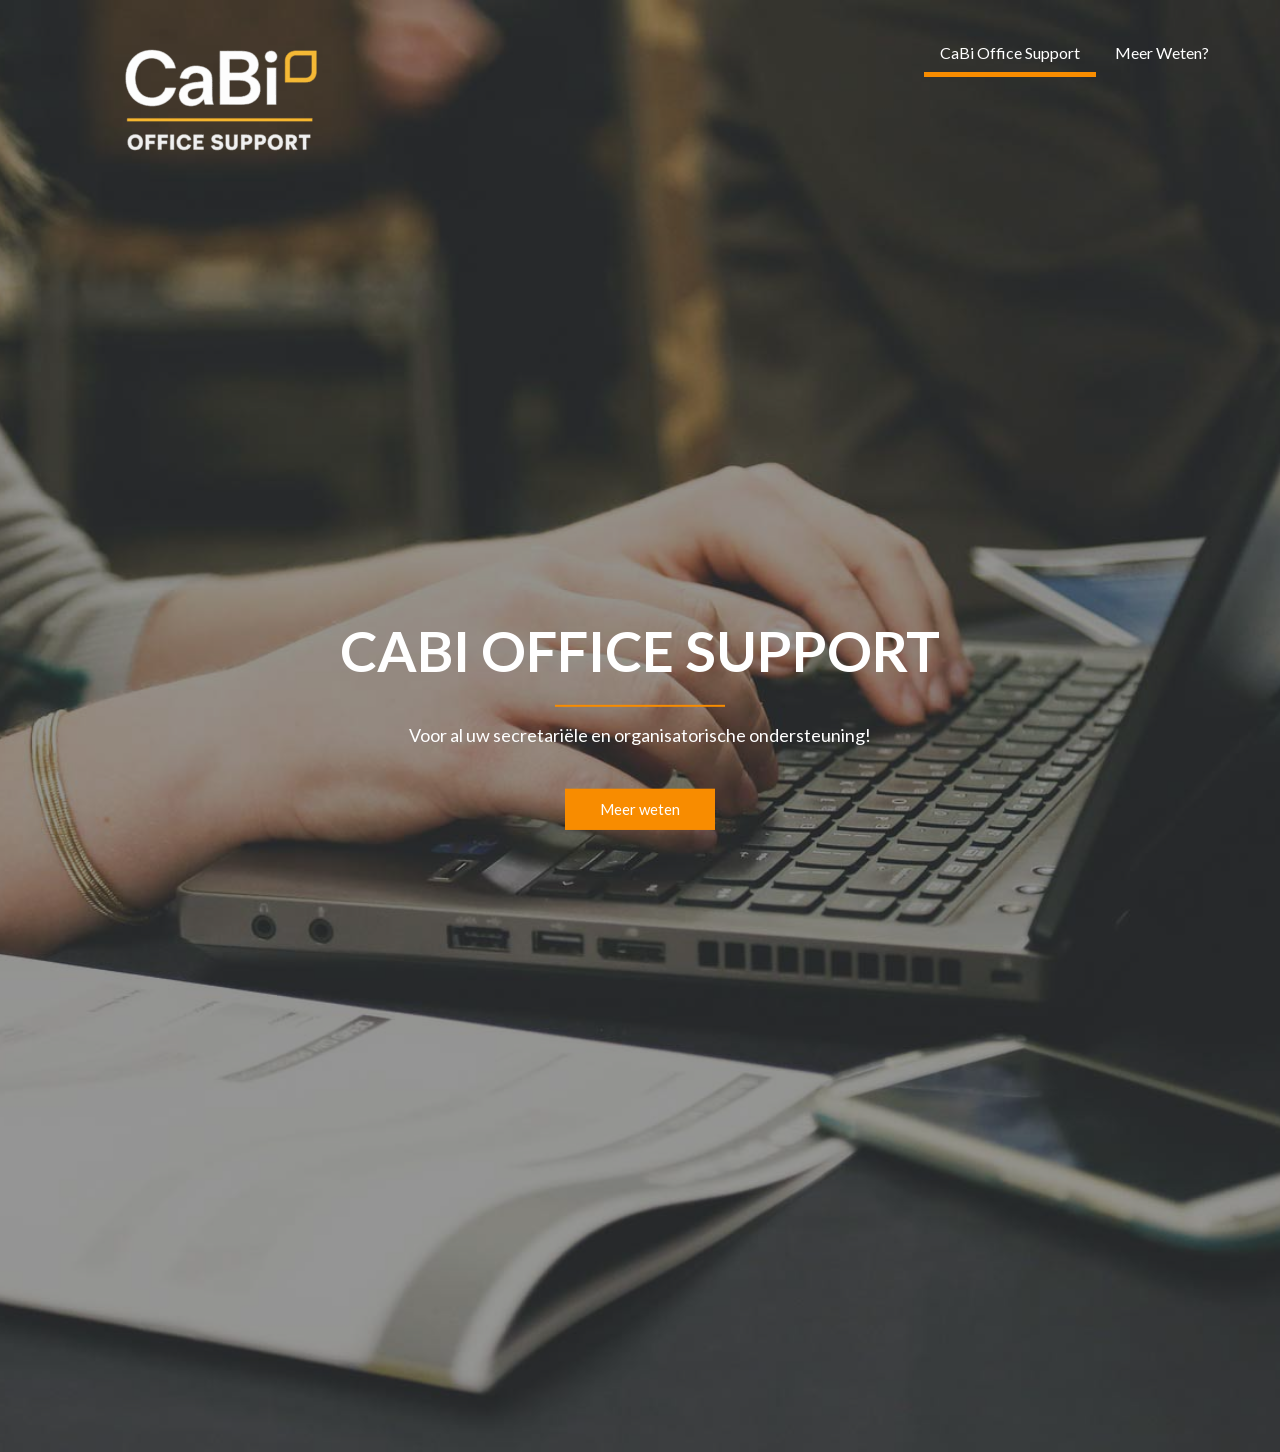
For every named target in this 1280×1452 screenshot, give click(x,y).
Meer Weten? (1162, 52)
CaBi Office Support (1010, 52)
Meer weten (640, 809)
